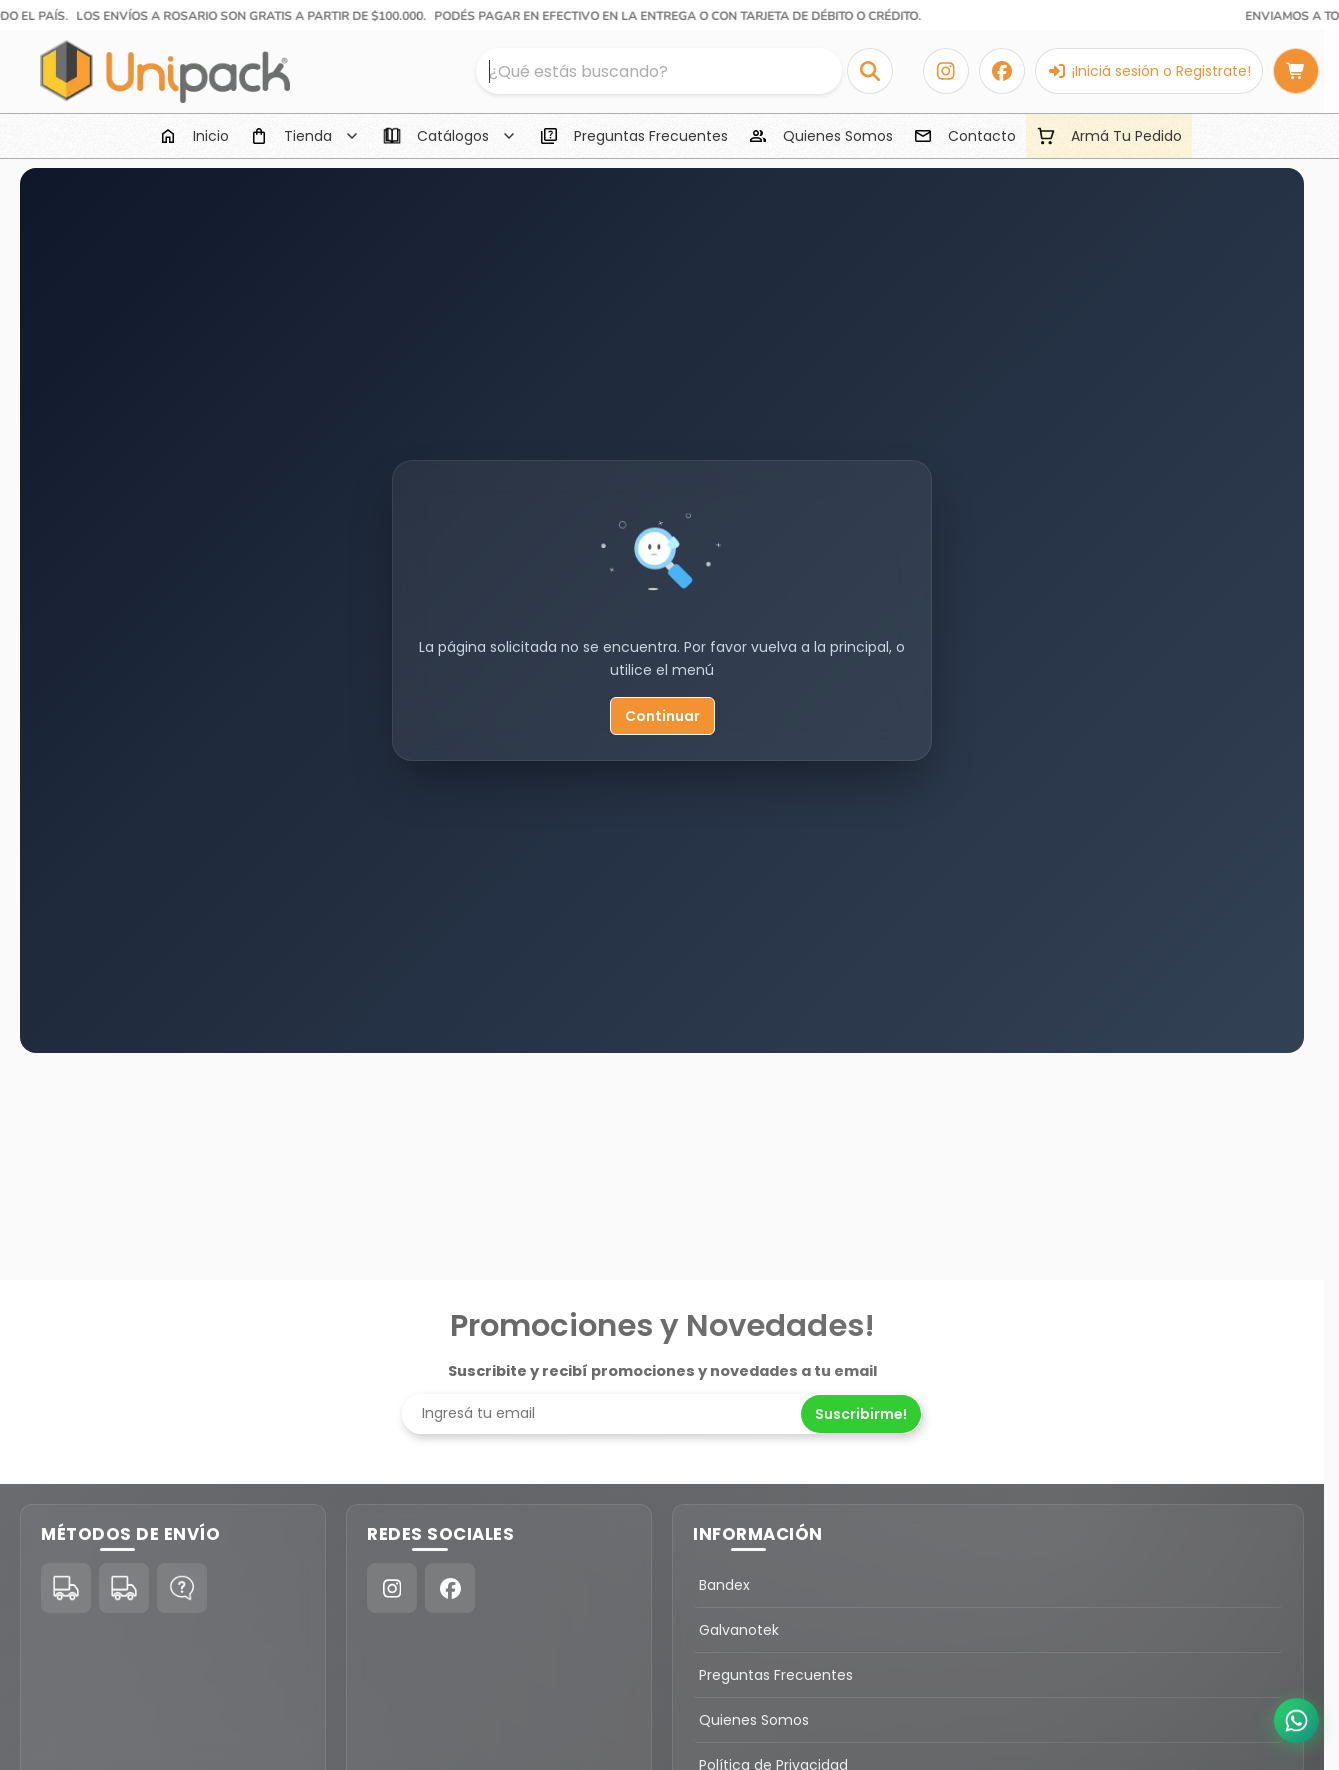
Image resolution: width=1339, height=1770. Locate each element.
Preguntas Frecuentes (776, 1675)
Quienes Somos (754, 1720)
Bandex (724, 1585)
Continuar (662, 716)
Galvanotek (739, 1630)
